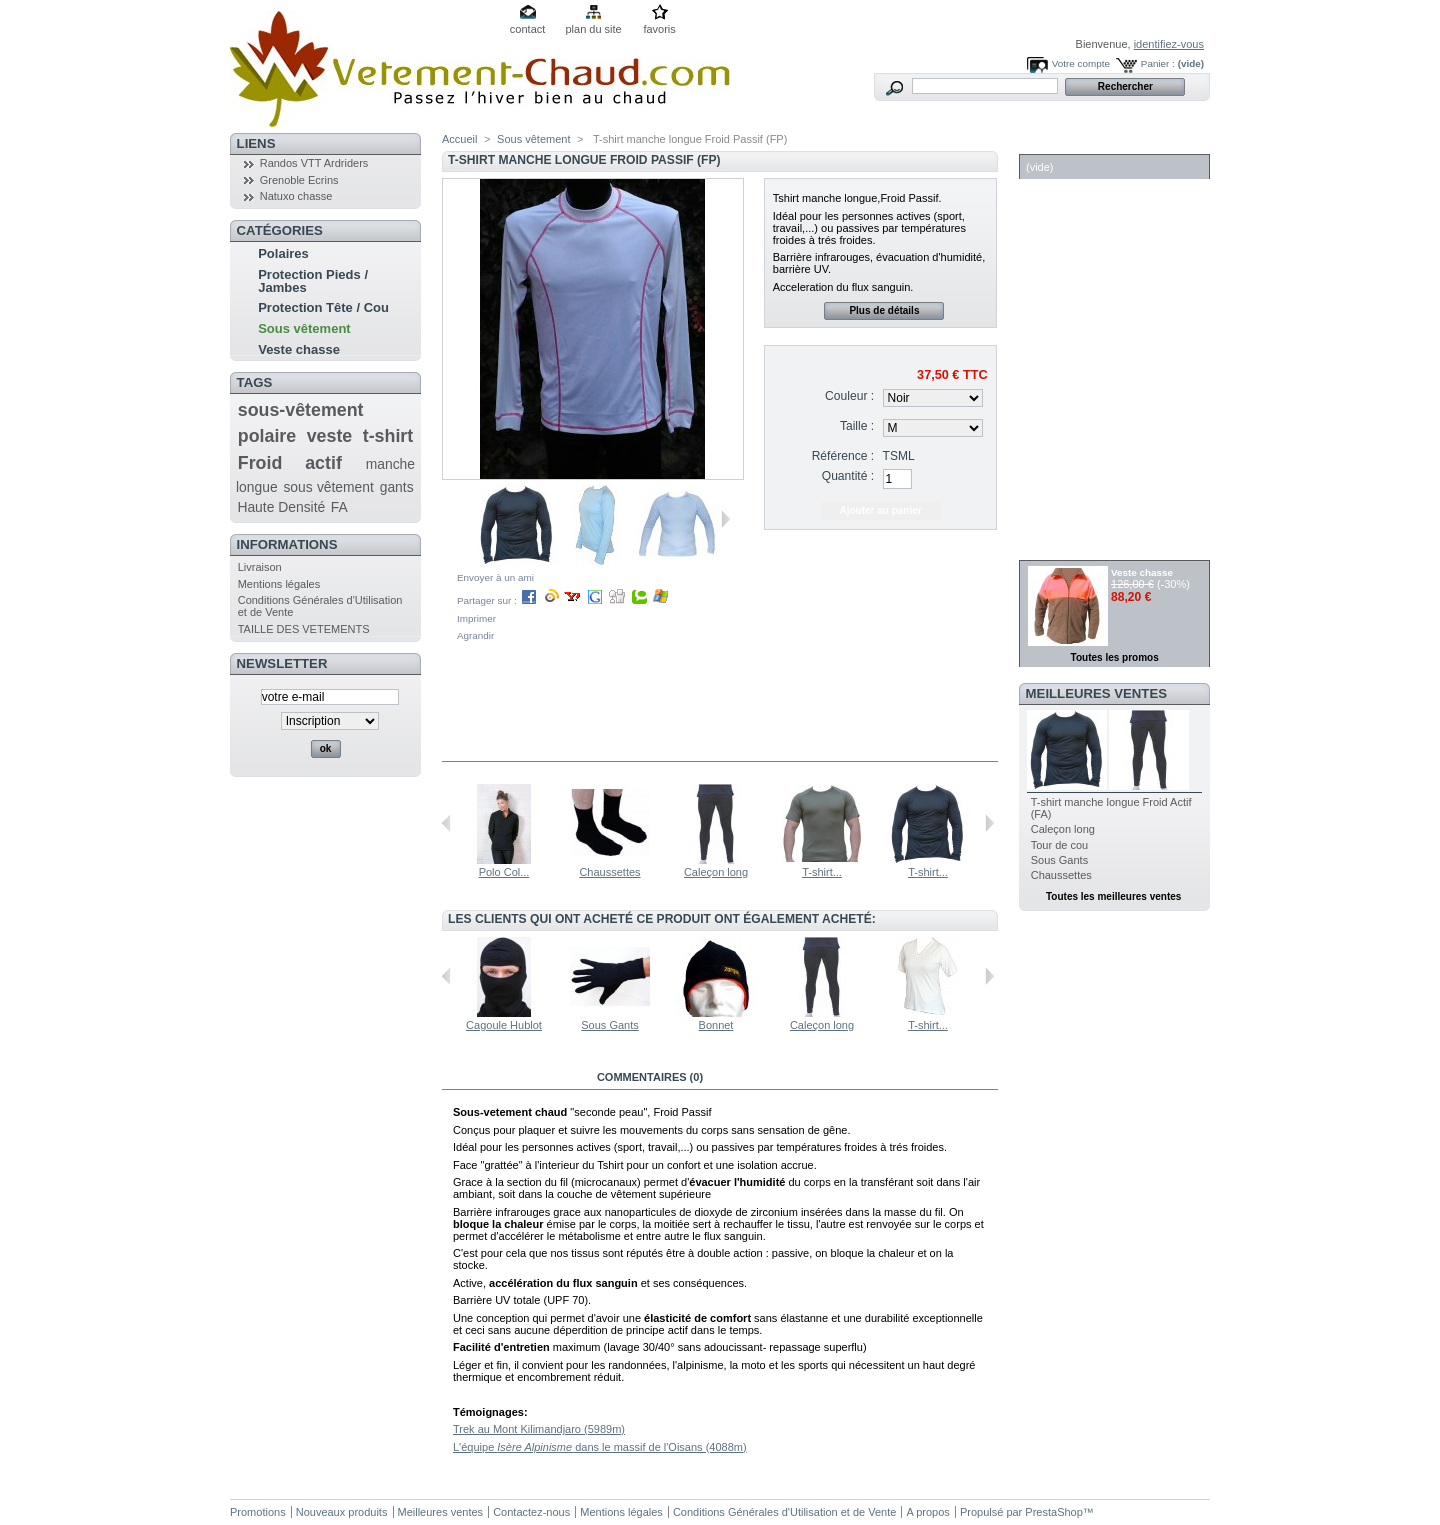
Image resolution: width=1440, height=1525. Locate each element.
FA (339, 507)
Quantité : (848, 476)
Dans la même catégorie (528, 749)
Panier (1050, 143)
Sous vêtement (304, 328)
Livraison (260, 567)
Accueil (459, 139)
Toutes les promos (1115, 657)
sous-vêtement (301, 410)
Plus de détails (884, 310)
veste (330, 436)
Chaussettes (609, 872)
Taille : (857, 426)
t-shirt (388, 436)
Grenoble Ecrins (299, 180)
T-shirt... (822, 872)
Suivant (725, 519)
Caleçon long (716, 872)
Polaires (283, 253)
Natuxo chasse (296, 196)
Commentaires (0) (650, 1077)
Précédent (446, 823)
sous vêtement (328, 487)
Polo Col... (504, 872)
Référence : (843, 456)
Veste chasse (299, 349)
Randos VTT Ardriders (314, 163)
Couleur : (849, 396)
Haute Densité (281, 507)
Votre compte (1081, 63)
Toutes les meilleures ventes (1113, 896)
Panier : (1158, 63)
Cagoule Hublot (504, 1025)
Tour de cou (1059, 845)
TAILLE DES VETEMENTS (304, 629)
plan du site (593, 29)
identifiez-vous (1169, 44)
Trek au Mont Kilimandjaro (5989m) (539, 1429)
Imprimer (476, 618)
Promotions (258, 1512)
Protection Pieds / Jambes (313, 281)
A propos (927, 1512)
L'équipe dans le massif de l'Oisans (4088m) (600, 1447)
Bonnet (716, 1025)
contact (527, 29)
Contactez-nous (531, 1512)
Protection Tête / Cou (323, 307)
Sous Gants (609, 1025)
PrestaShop (1053, 1512)
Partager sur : (563, 600)
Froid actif (290, 463)
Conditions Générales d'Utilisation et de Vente (784, 1512)
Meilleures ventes (1096, 693)
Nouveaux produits (342, 1512)
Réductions (1069, 549)
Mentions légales (279, 584)
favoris (659, 29)
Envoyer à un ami (495, 577)
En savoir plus (511, 1077)
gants (397, 487)
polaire (267, 436)
